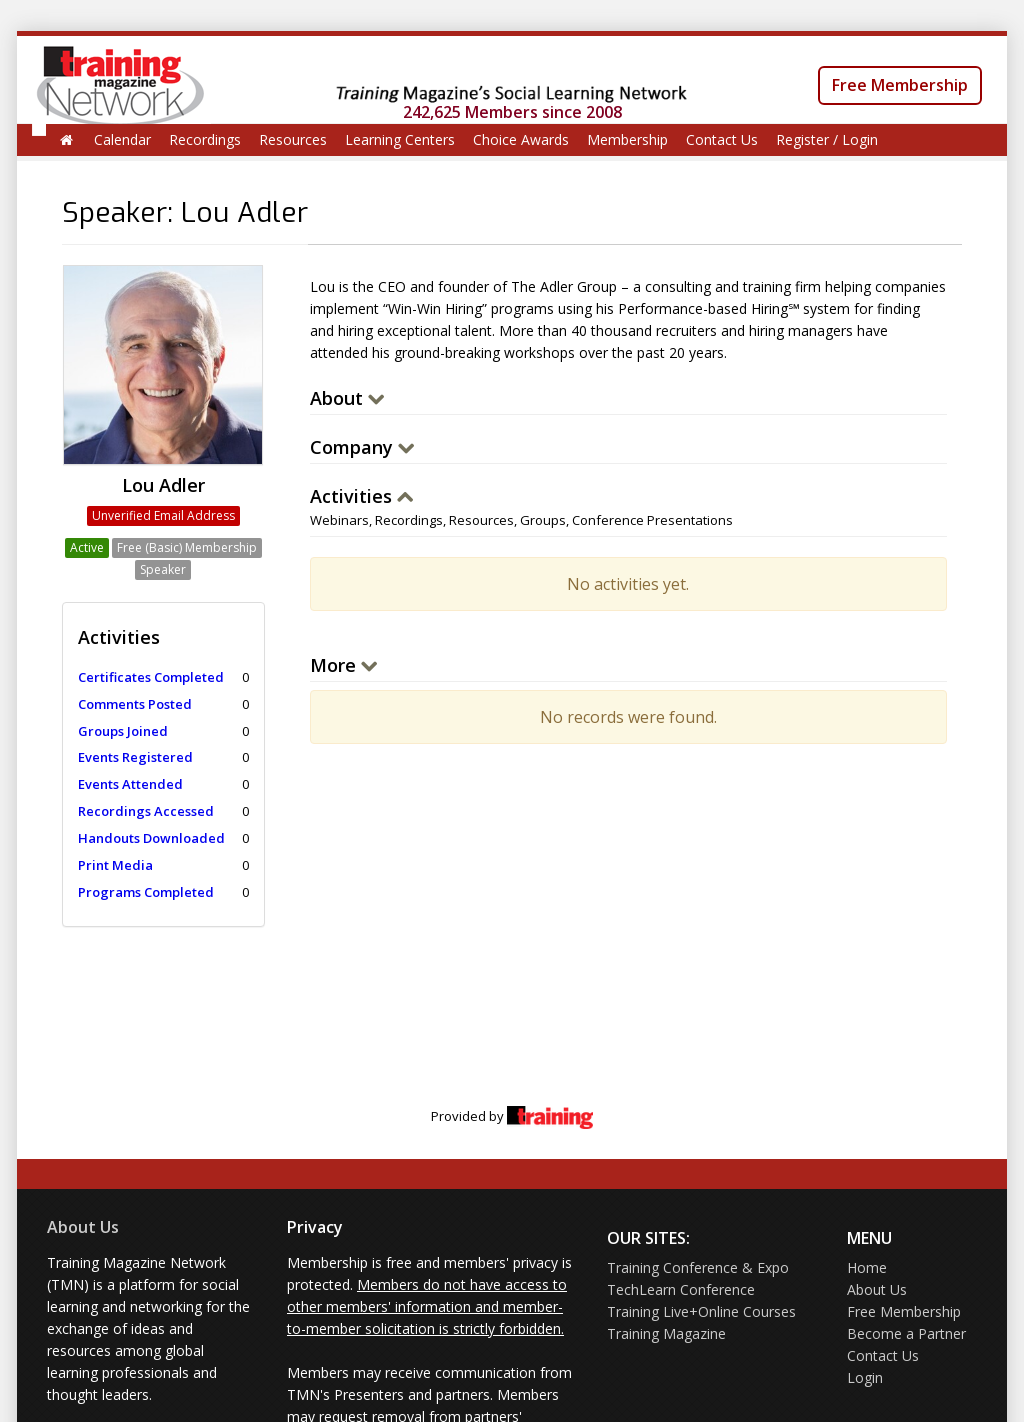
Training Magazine (666, 1333)
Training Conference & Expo (698, 1267)
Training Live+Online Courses (701, 1311)
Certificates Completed (151, 677)
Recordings (205, 139)
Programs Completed (146, 892)
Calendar (122, 139)
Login (865, 1377)
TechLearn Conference (681, 1289)
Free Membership (900, 85)
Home (867, 1267)
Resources (293, 139)
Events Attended (130, 784)
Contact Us (722, 139)
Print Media (115, 865)
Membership (627, 139)
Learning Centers (400, 139)
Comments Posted (135, 704)
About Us (83, 1227)
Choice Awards (521, 139)
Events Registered (135, 757)
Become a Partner (906, 1333)
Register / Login (827, 139)
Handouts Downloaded (151, 838)
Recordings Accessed (146, 811)
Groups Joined (123, 731)
